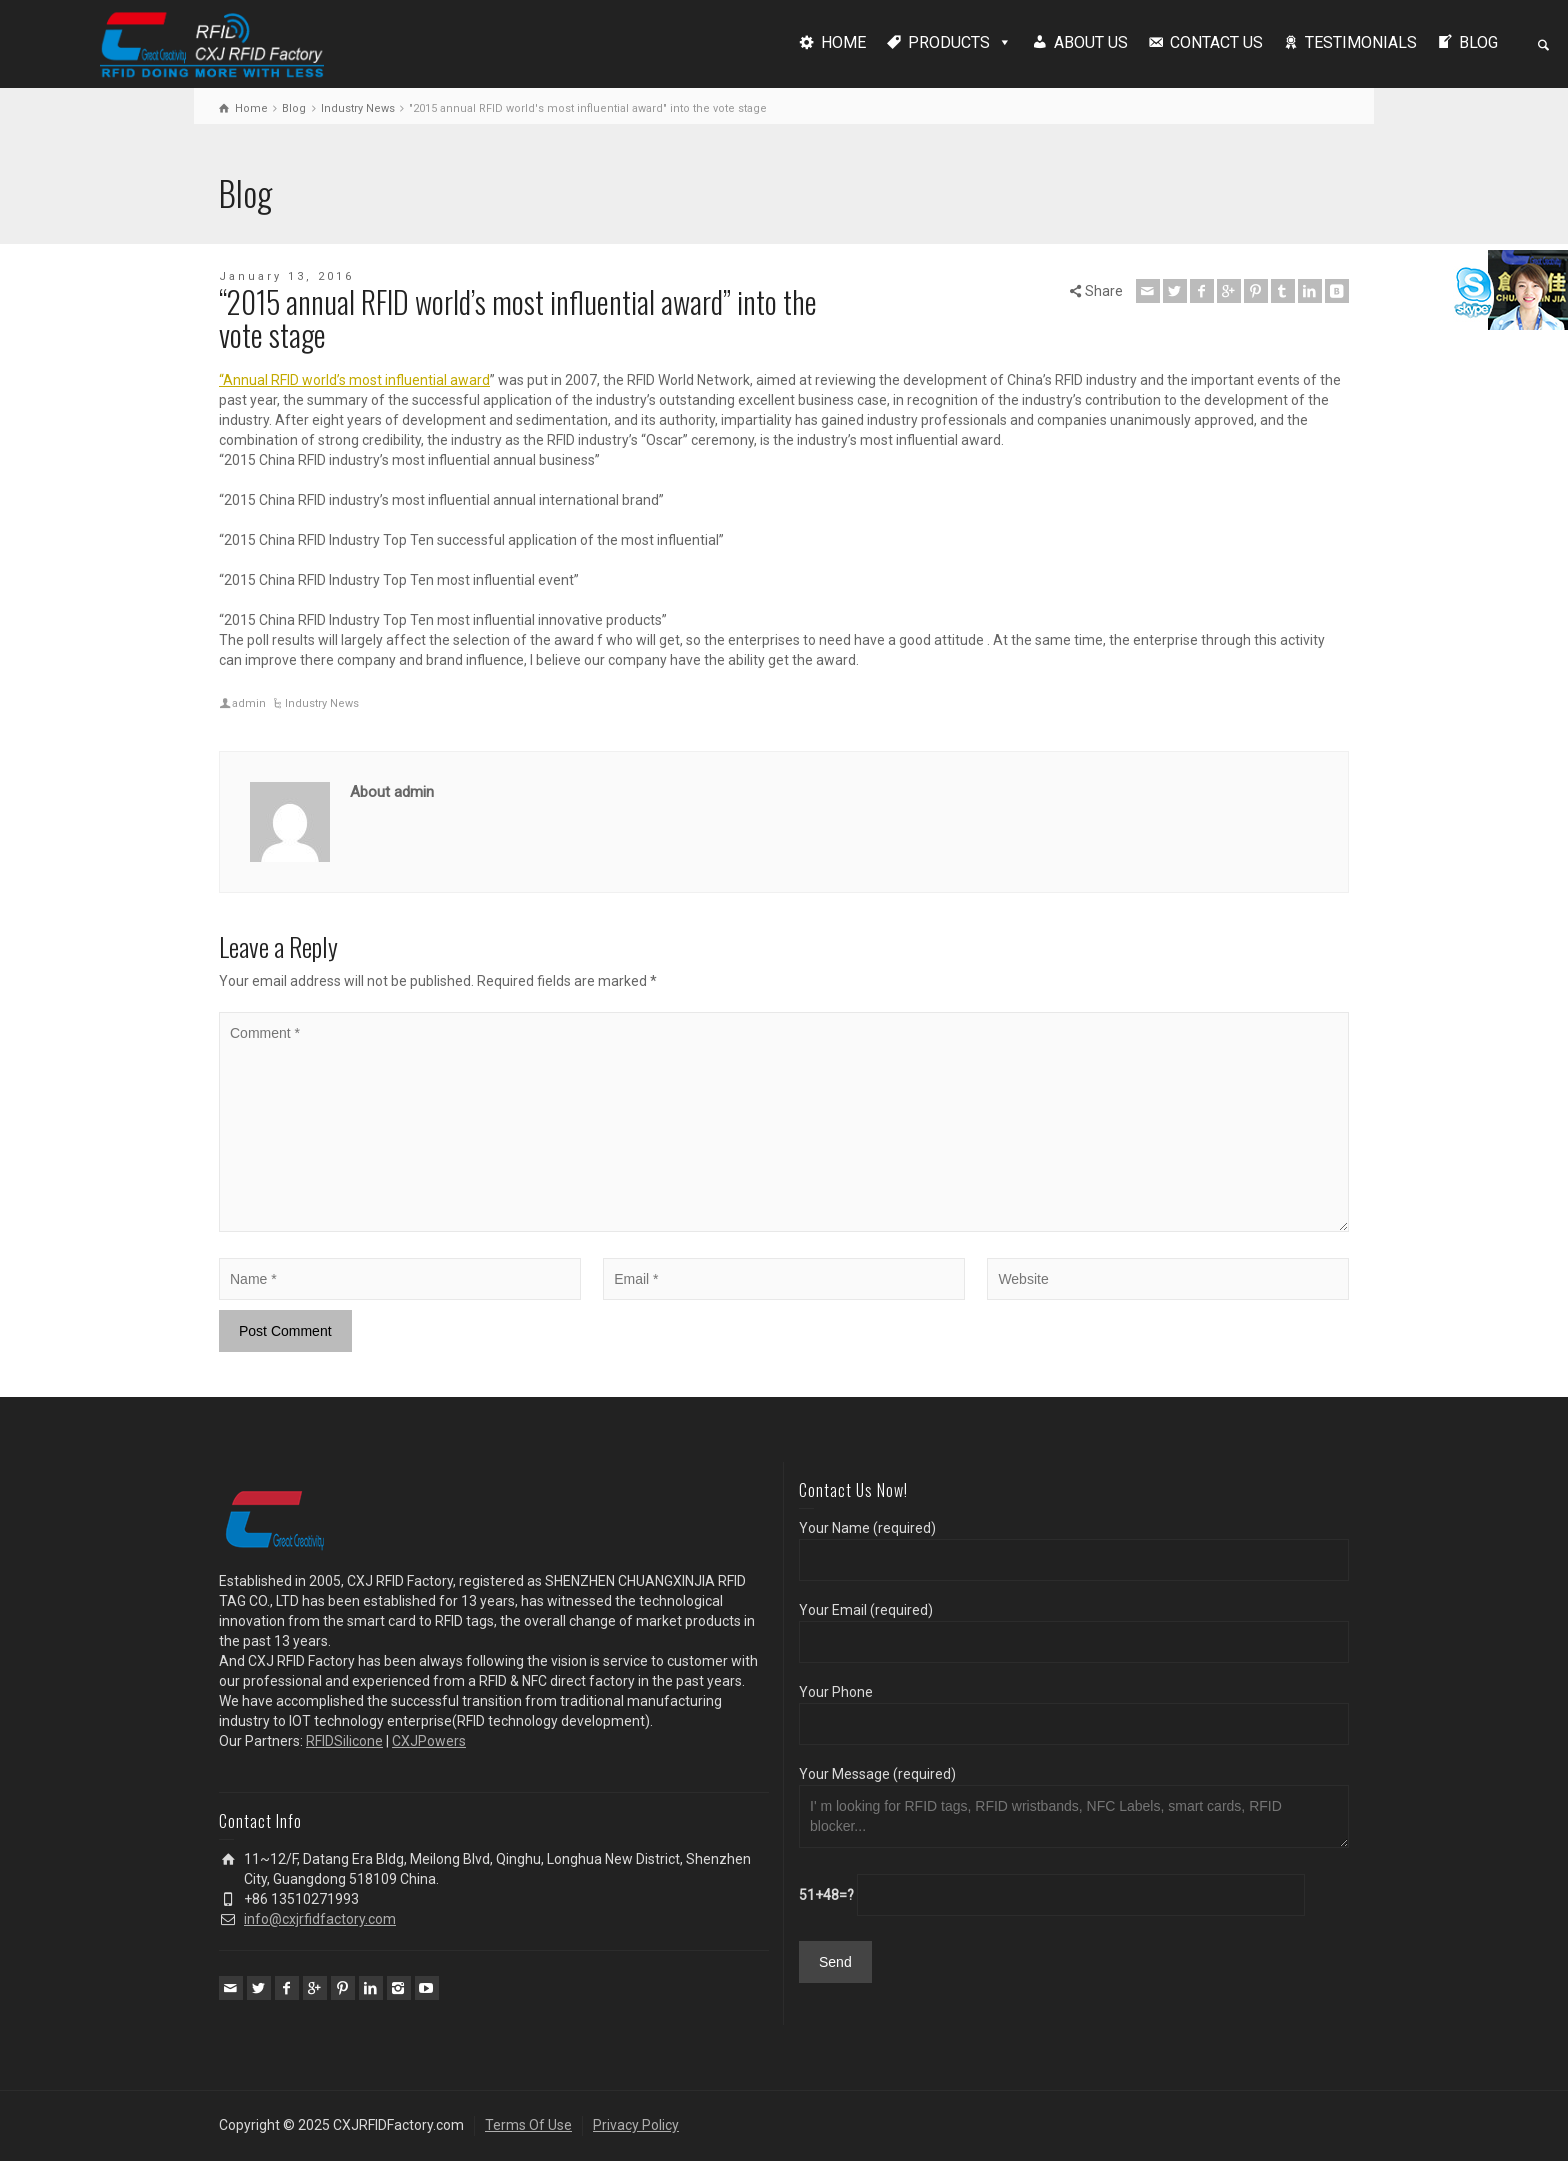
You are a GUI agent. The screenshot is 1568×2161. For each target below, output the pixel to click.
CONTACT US (1216, 42)
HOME (843, 42)
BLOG (1478, 42)
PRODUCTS (949, 42)
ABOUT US (1091, 42)
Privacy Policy (636, 2125)
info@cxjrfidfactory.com (320, 1919)
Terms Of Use (528, 2125)
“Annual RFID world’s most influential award (354, 380)
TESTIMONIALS (1361, 42)
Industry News (322, 703)
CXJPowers (429, 1741)
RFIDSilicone (344, 1741)
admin (249, 703)
